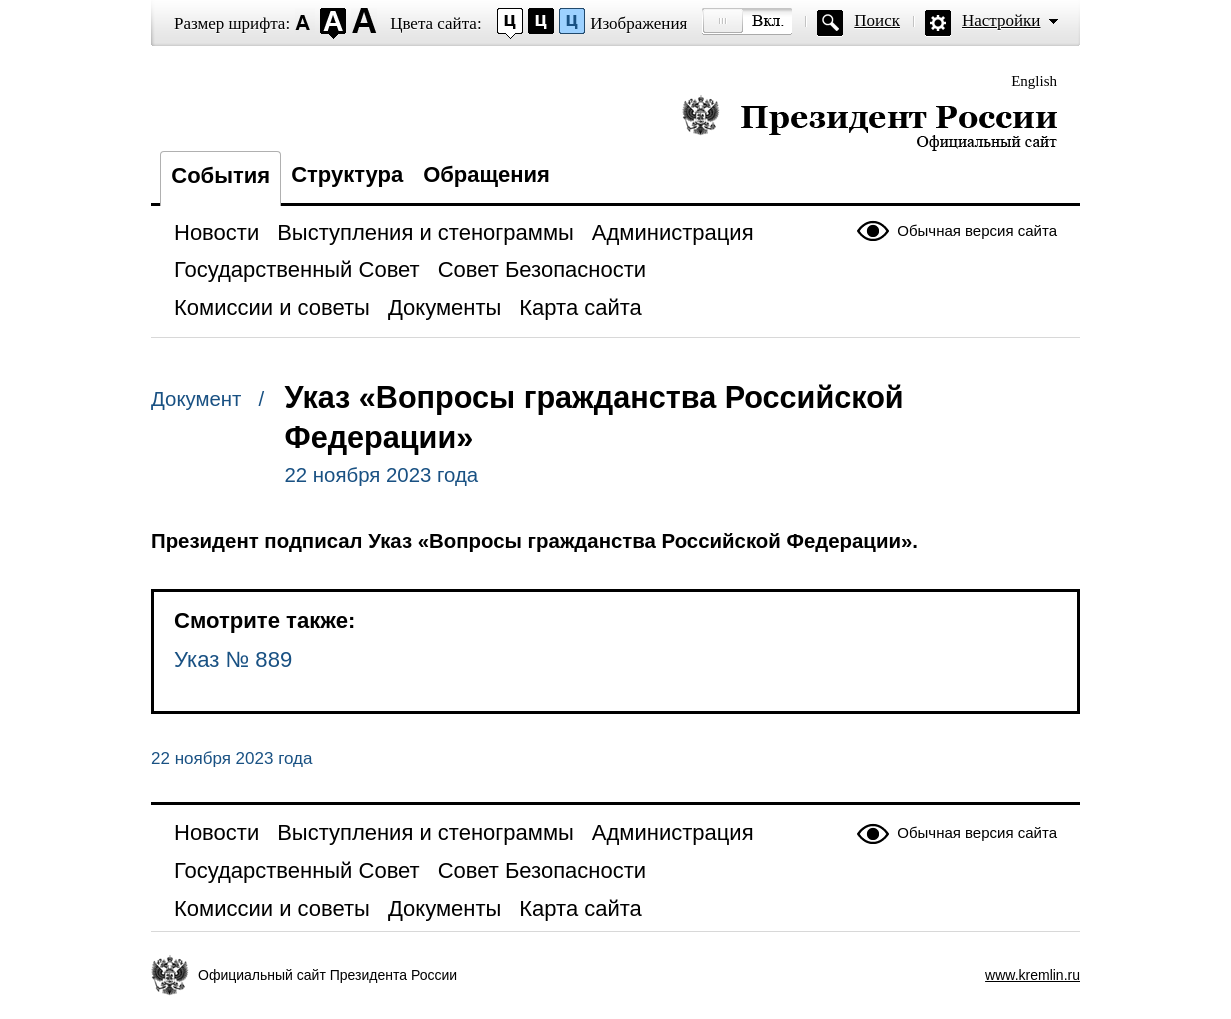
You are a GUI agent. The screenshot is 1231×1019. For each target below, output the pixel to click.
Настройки (1001, 20)
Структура (347, 174)
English (1034, 81)
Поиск (877, 20)
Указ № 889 (233, 659)
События (220, 175)
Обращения (486, 174)
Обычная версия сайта (977, 230)
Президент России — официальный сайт (869, 122)
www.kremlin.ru (1032, 975)
